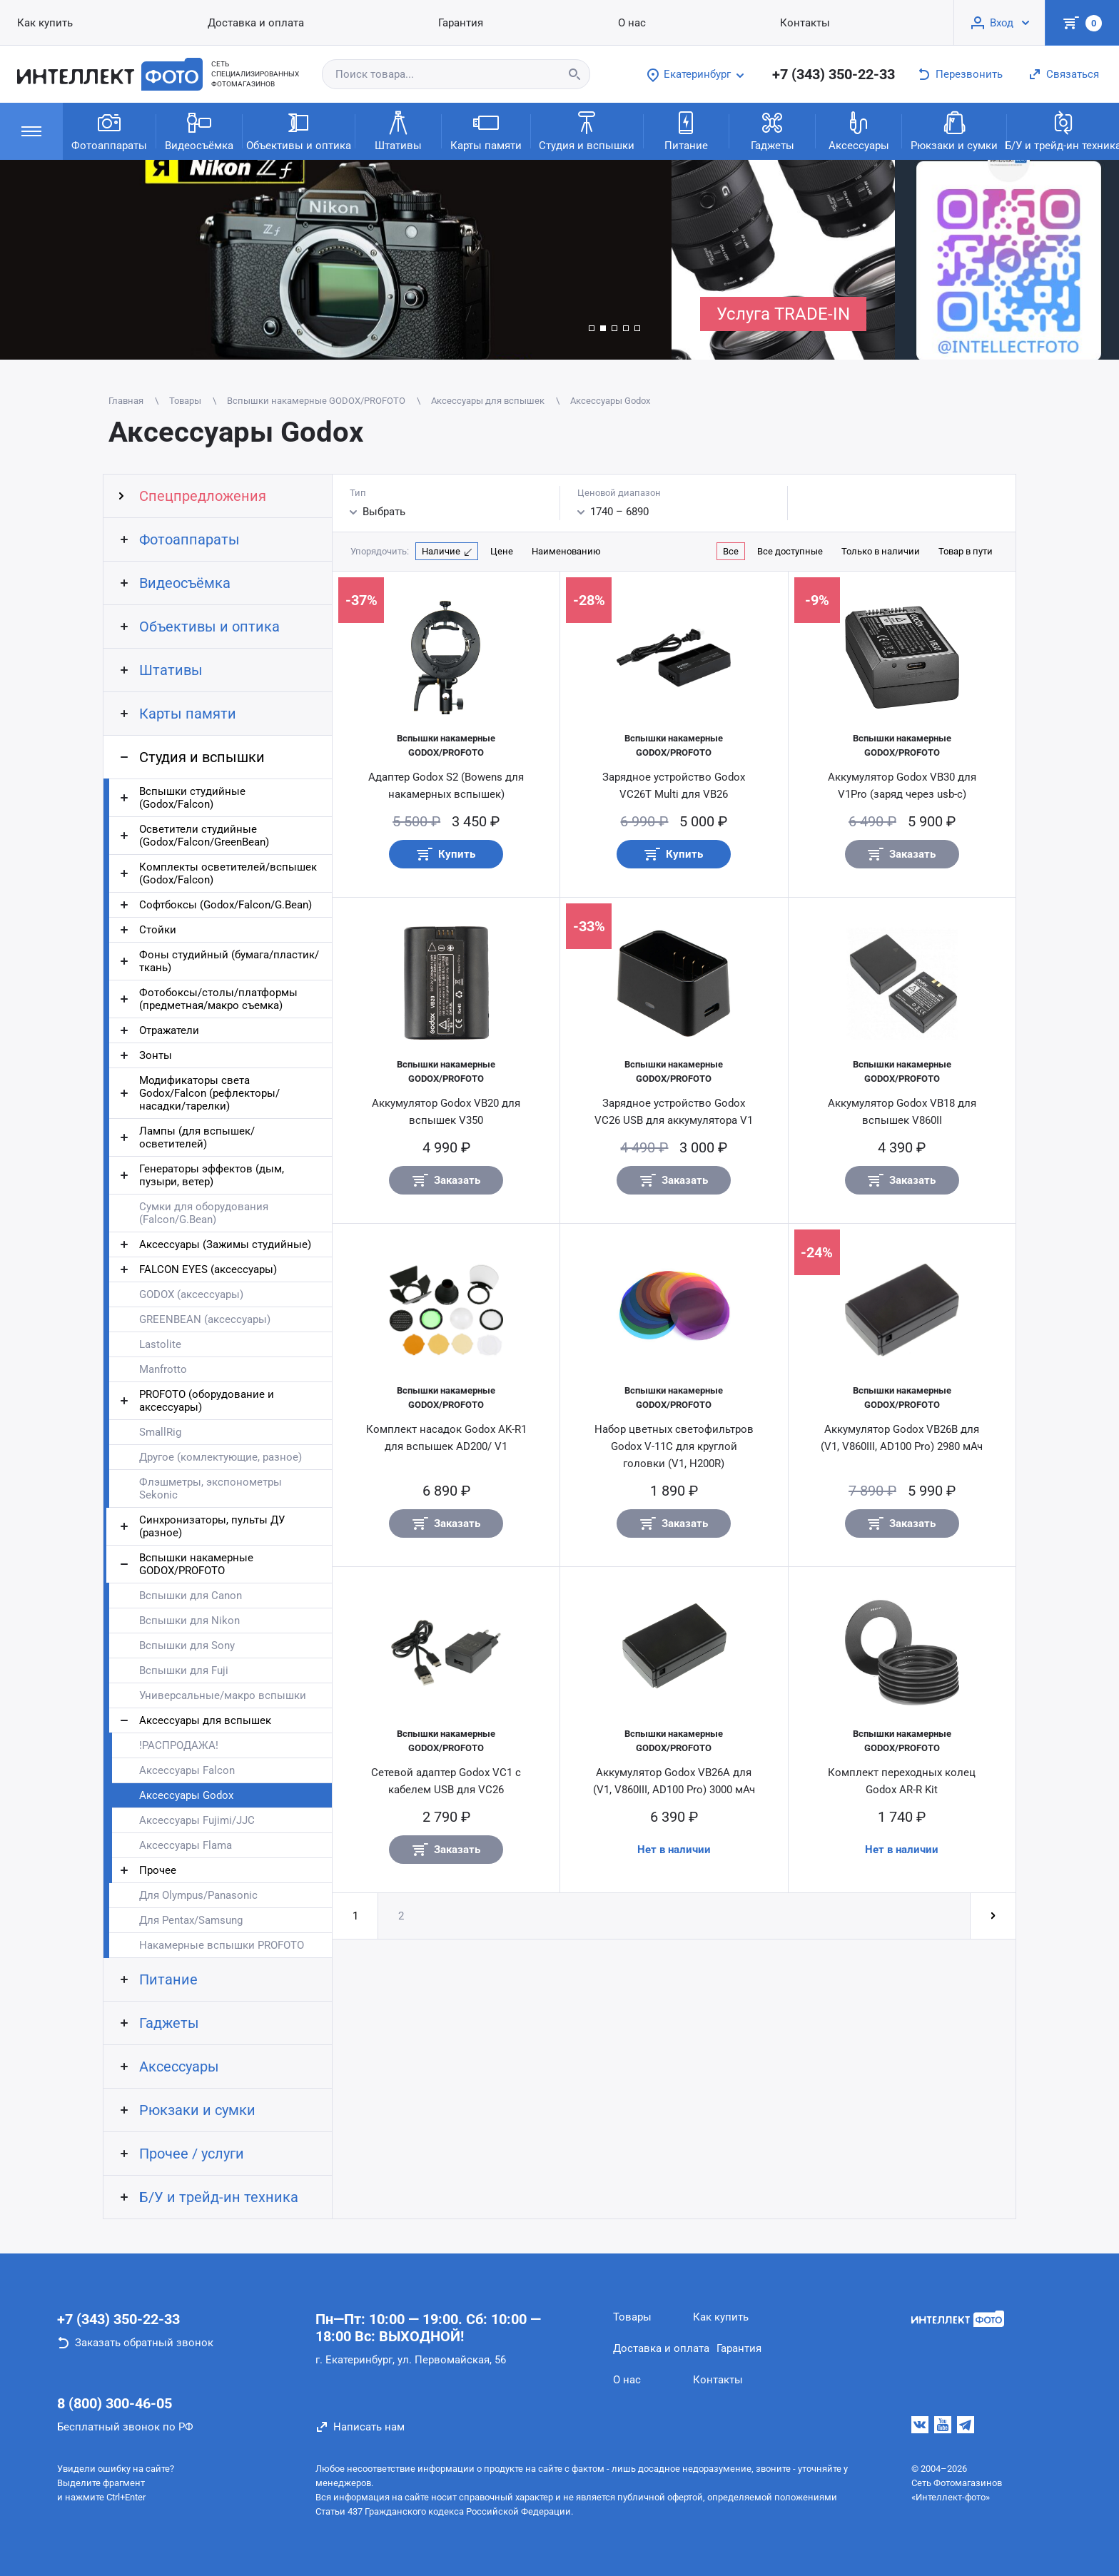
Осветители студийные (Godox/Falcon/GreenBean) (204, 835)
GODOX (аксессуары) (191, 1294)
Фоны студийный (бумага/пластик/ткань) (229, 961)
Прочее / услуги (191, 2153)
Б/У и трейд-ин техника (218, 2197)
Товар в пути (965, 551)
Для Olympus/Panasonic (198, 1895)
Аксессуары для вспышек (205, 1720)
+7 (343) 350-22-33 (833, 74)
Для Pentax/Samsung (191, 1920)
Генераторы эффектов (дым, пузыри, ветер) (211, 1175)
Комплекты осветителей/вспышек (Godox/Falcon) (228, 873)
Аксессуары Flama (185, 1845)
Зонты (155, 1055)
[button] (591, 328)
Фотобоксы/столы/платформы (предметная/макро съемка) (218, 999)
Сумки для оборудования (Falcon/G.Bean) (203, 1213)
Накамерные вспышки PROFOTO (221, 1945)
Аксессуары (859, 130)
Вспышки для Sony (187, 1645)
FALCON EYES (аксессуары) (208, 1269)
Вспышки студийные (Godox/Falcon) (192, 798)
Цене (501, 551)
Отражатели (169, 1030)
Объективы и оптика (298, 130)
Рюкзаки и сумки (954, 130)
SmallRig (160, 1432)
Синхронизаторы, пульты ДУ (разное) (212, 1526)
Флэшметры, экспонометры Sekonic (210, 1488)
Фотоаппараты (109, 130)
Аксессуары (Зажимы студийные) (225, 1244)
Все (731, 551)
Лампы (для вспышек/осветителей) (197, 1137)
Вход (1001, 22)
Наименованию (566, 551)
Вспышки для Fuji (183, 1670)
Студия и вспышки (586, 130)
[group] (336, 260)
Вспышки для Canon (190, 1595)
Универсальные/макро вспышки (222, 1695)
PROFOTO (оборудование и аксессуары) (206, 1401)
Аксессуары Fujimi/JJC (197, 1820)
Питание (686, 130)
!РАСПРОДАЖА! (178, 1745)
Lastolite (160, 1344)
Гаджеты (772, 130)
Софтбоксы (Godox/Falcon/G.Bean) (225, 904)
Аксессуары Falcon (187, 1770)
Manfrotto (163, 1369)
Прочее (157, 1870)
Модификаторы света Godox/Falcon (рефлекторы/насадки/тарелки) (209, 1093)
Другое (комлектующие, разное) (220, 1457)
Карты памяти (486, 130)
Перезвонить (969, 74)
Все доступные (790, 551)
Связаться (1072, 74)
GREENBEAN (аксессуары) (204, 1319)
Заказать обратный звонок (144, 2342)
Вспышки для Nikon (189, 1620)
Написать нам (369, 2426)
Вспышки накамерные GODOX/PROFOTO (196, 1564)
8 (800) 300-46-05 (114, 2403)
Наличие (441, 551)
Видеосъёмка (199, 130)
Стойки (157, 929)
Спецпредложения (202, 495)
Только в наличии (880, 551)
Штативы (398, 130)
